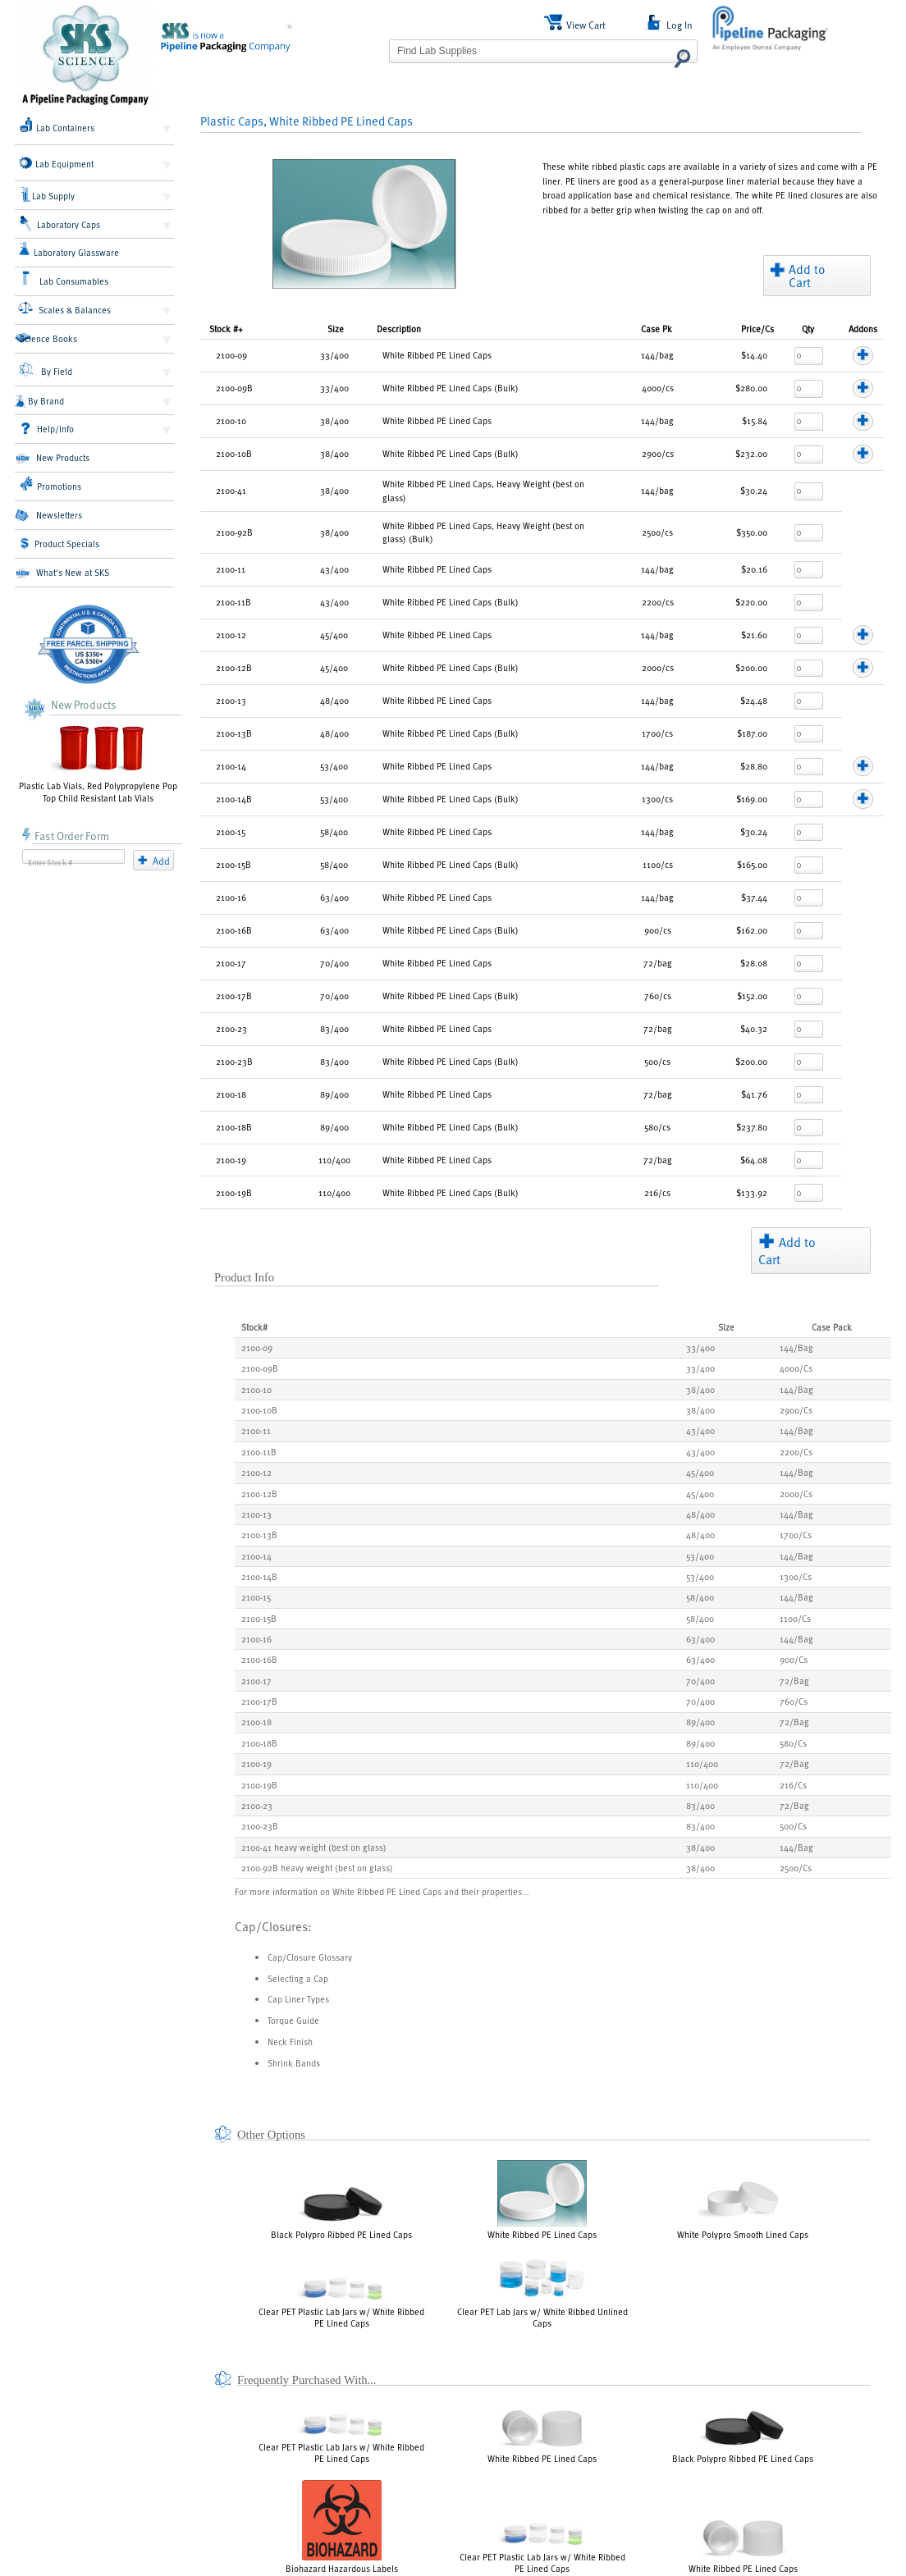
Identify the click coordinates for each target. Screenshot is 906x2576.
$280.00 (751, 387)
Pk (656, 328)
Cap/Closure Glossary (310, 1957)
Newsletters (48, 515)
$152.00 (752, 995)
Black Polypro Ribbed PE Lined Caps (341, 2212)
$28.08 (753, 963)
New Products (52, 457)
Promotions (50, 484)
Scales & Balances (64, 308)
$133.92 (751, 1192)
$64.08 (753, 1159)
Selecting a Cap (298, 1978)
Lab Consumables (64, 279)
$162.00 (751, 930)
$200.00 (751, 667)
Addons (863, 328)
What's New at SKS (62, 572)
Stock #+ (226, 328)
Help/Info (47, 428)
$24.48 (753, 700)
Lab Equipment (57, 163)
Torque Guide (293, 2020)
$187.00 (752, 733)
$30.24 (753, 490)
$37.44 (754, 897)
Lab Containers (57, 125)
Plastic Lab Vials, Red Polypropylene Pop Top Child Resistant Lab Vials (98, 762)
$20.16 (754, 569)
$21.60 (754, 634)
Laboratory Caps (60, 224)
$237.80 (751, 1127)
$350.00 (751, 532)
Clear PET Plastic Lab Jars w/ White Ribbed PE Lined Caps (341, 2301)
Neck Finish (290, 2041)
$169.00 (751, 798)
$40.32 (753, 1028)
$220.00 (751, 602)
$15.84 (754, 420)
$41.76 (754, 1094)
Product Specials (60, 543)
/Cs (757, 328)
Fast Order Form (65, 835)
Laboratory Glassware (68, 250)
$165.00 (752, 864)
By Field (45, 370)
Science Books (46, 338)
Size (335, 328)
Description (399, 328)
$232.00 (751, 453)
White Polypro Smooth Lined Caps (742, 2205)
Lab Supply (48, 195)
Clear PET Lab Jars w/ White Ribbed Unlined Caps (542, 2291)
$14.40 (754, 355)
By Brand (39, 401)
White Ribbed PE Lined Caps (542, 2200)
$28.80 (753, 766)
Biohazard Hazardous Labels (342, 2527)
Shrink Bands (294, 2063)
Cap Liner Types (298, 1999)
